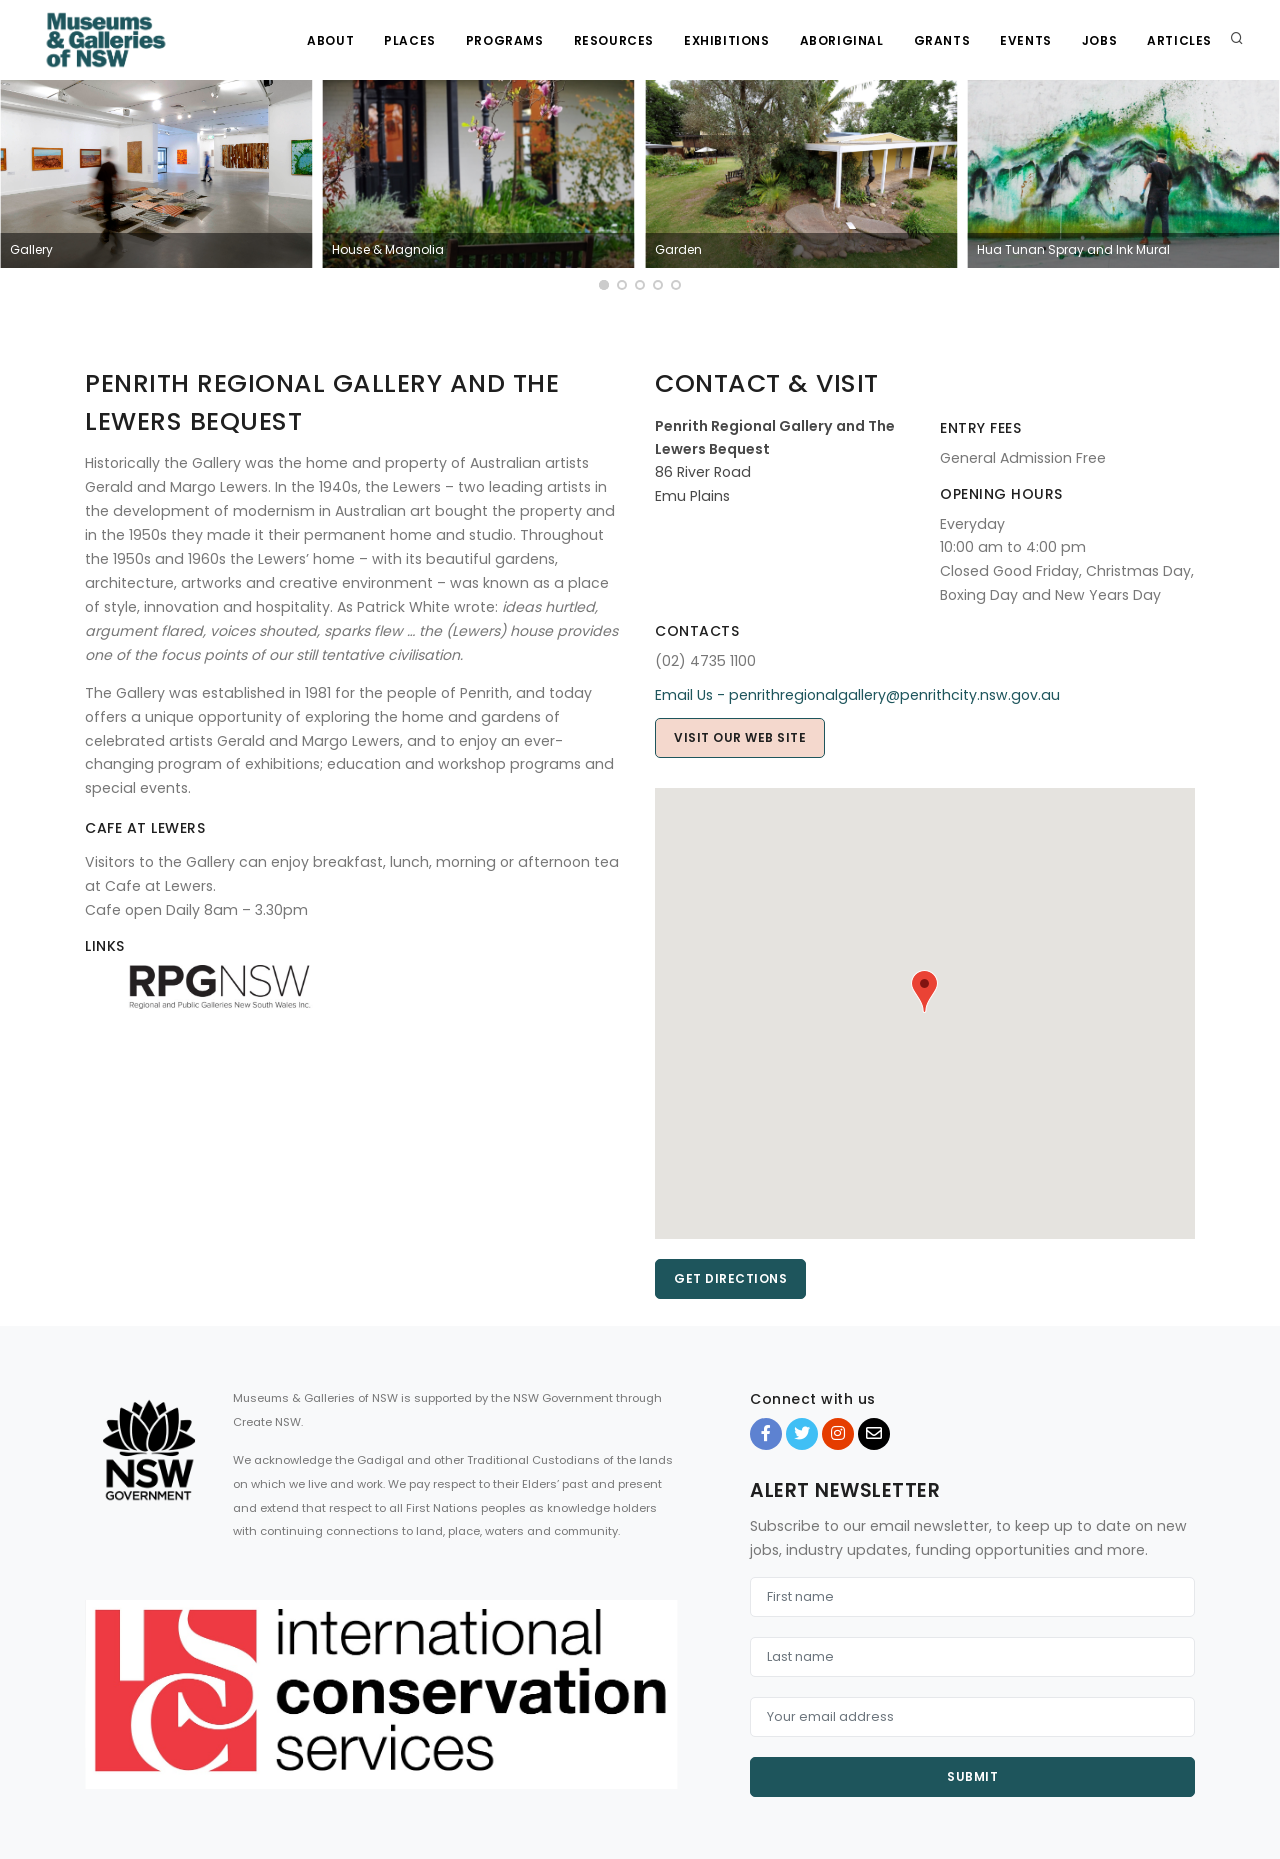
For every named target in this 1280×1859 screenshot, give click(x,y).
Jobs (1099, 40)
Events (1026, 40)
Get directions (730, 1278)
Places (410, 40)
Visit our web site (740, 737)
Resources (614, 40)
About (330, 40)
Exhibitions (727, 40)
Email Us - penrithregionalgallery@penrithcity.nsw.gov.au (857, 695)
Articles (1179, 40)
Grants (942, 40)
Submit (972, 1776)
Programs (505, 40)
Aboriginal (842, 40)
